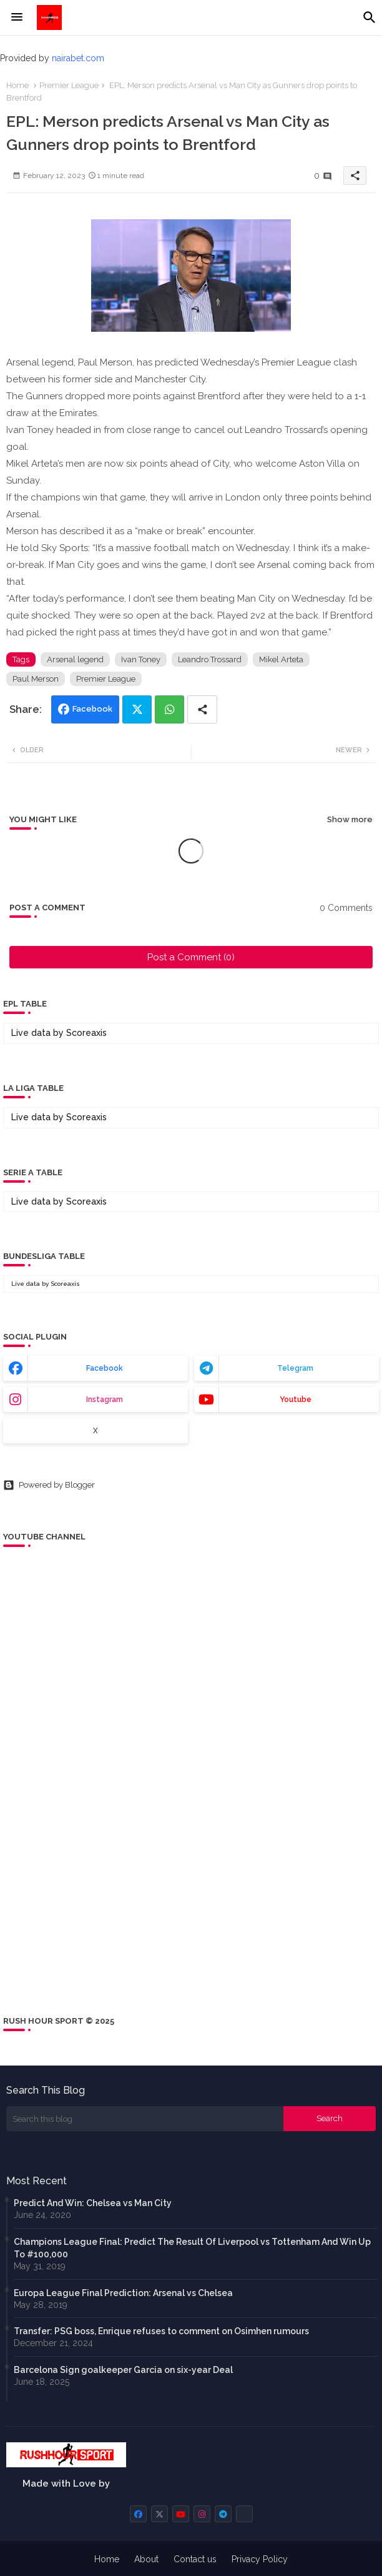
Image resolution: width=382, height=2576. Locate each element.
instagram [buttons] (104, 1399)
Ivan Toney (140, 659)
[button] (369, 17)
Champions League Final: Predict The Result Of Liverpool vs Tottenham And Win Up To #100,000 (192, 2248)
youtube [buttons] (295, 1399)
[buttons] (138, 2513)
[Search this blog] (144, 2118)
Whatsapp (169, 709)
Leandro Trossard (210, 659)
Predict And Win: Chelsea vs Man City (93, 2203)
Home (17, 85)
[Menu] (17, 17)
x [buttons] (95, 1430)
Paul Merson (35, 679)
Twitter (137, 709)
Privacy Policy (260, 2559)
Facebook (92, 709)
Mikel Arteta (281, 659)
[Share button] (202, 709)
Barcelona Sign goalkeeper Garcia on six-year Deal (123, 2370)
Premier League (69, 85)
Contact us (195, 2559)
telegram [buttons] (295, 1368)
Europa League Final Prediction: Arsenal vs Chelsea (123, 2293)
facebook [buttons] (104, 1368)
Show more (350, 819)
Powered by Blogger (49, 1485)
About (146, 2559)
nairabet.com (78, 58)
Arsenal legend (75, 659)
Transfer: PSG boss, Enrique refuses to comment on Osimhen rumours (161, 2331)
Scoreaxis (86, 1033)
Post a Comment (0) (191, 957)
